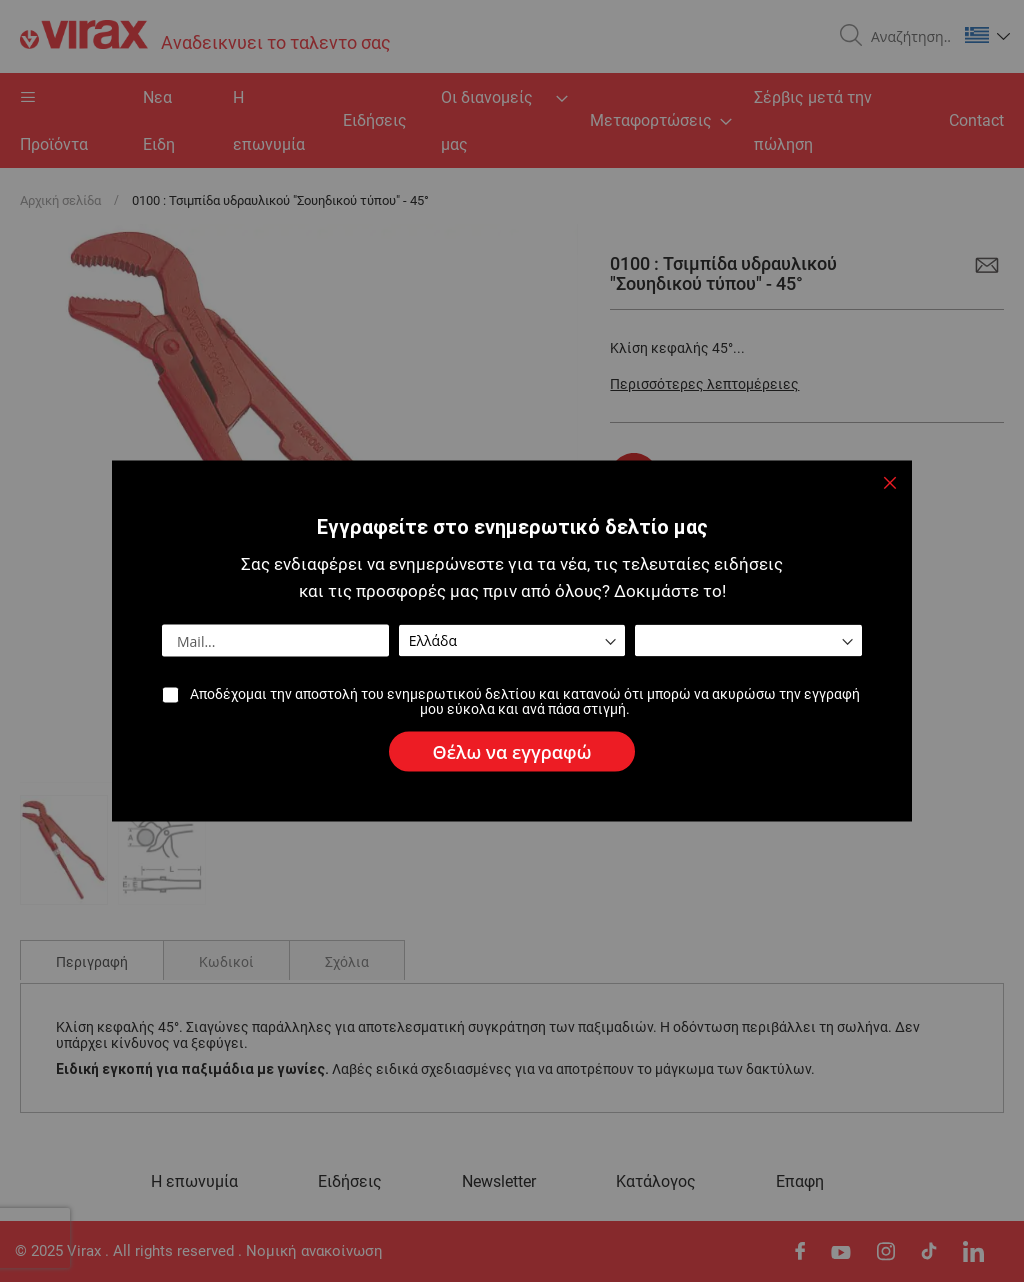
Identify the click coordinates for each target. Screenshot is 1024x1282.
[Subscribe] (512, 752)
